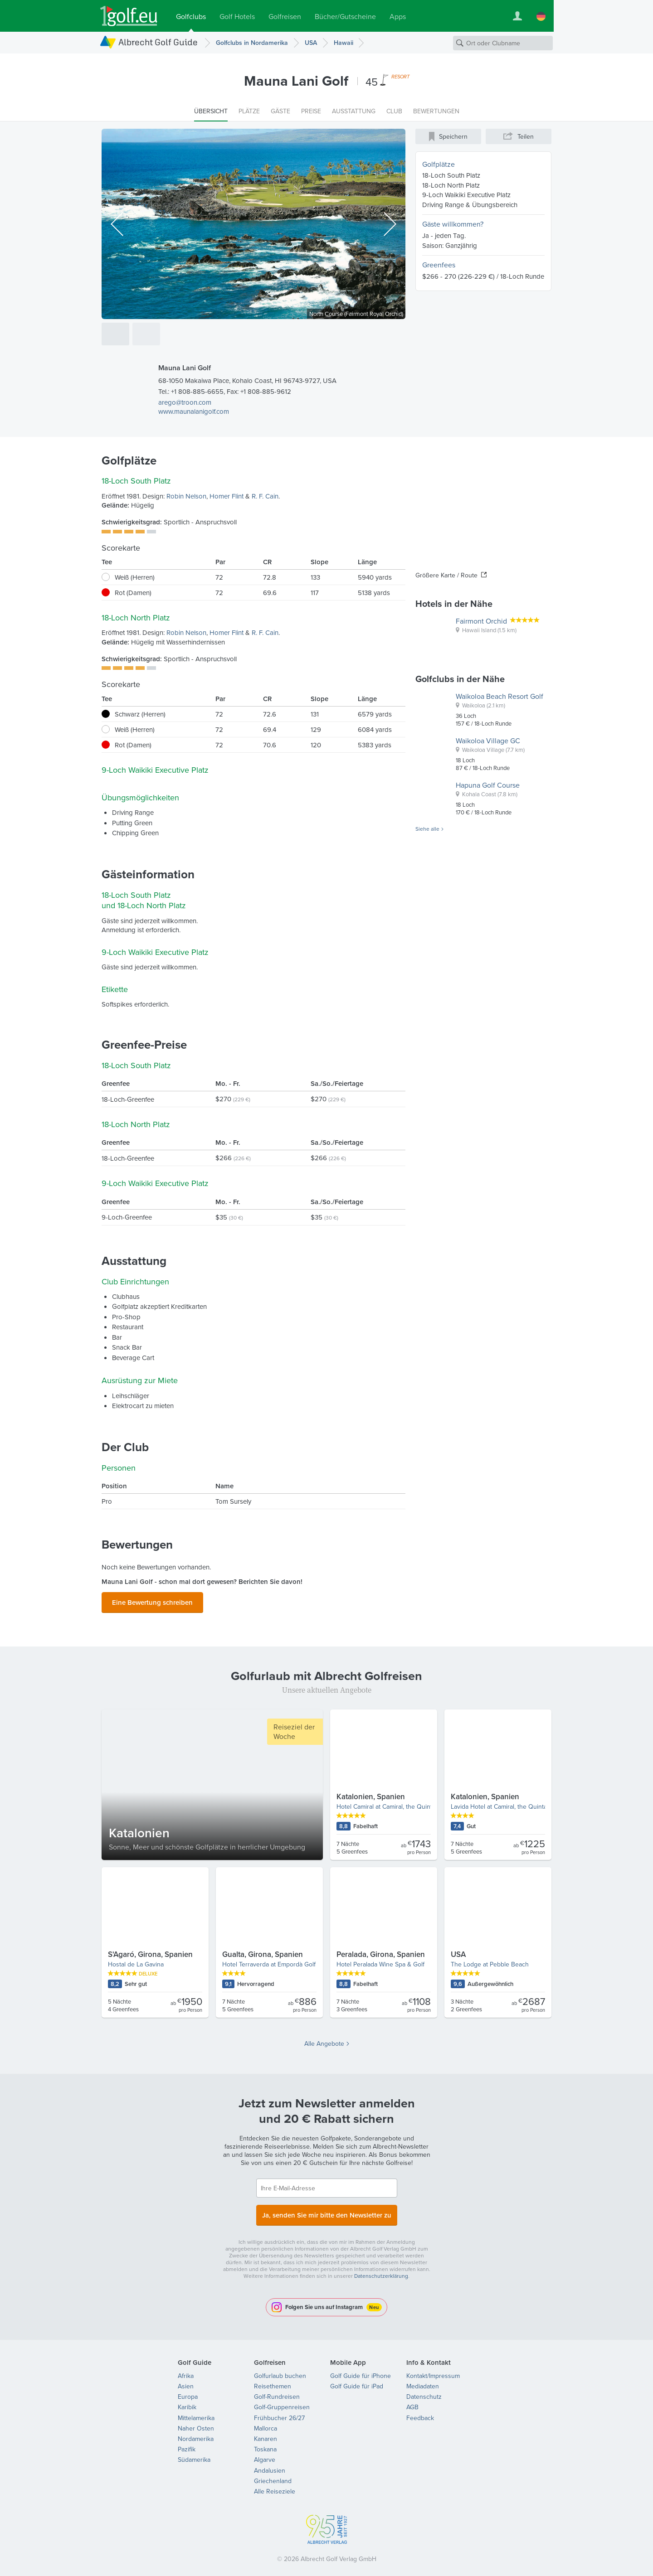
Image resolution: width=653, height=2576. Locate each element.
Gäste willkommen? (452, 224)
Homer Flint (227, 496)
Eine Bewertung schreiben (152, 1601)
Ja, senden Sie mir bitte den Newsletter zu (326, 2210)
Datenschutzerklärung (381, 2270)
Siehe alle (427, 829)
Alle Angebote (324, 2041)
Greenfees (438, 265)
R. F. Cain (265, 496)
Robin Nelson (186, 496)
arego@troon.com (184, 402)
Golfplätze (438, 164)
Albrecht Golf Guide (158, 42)
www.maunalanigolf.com (193, 411)
